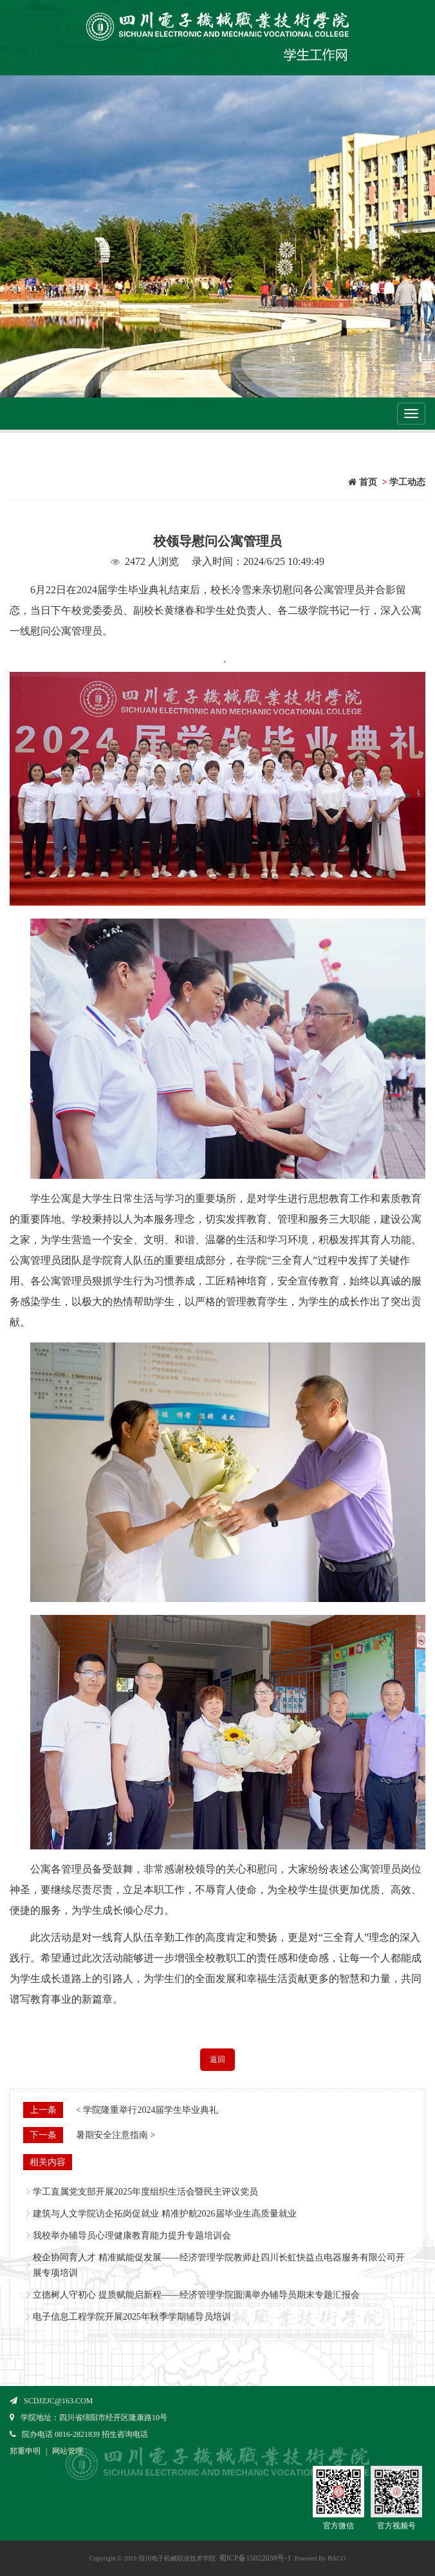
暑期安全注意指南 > (115, 2135)
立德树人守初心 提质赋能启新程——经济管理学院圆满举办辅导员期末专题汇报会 (196, 2295)
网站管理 (67, 2451)
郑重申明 (25, 2451)
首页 (362, 482)
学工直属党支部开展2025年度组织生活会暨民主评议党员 (145, 2192)
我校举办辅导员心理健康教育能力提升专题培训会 (132, 2235)
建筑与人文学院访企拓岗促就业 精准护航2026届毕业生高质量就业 (165, 2213)
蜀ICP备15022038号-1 (255, 2557)
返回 (217, 2059)
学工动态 (407, 482)
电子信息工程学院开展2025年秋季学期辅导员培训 (132, 2317)
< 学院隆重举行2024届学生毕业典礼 (147, 2110)
